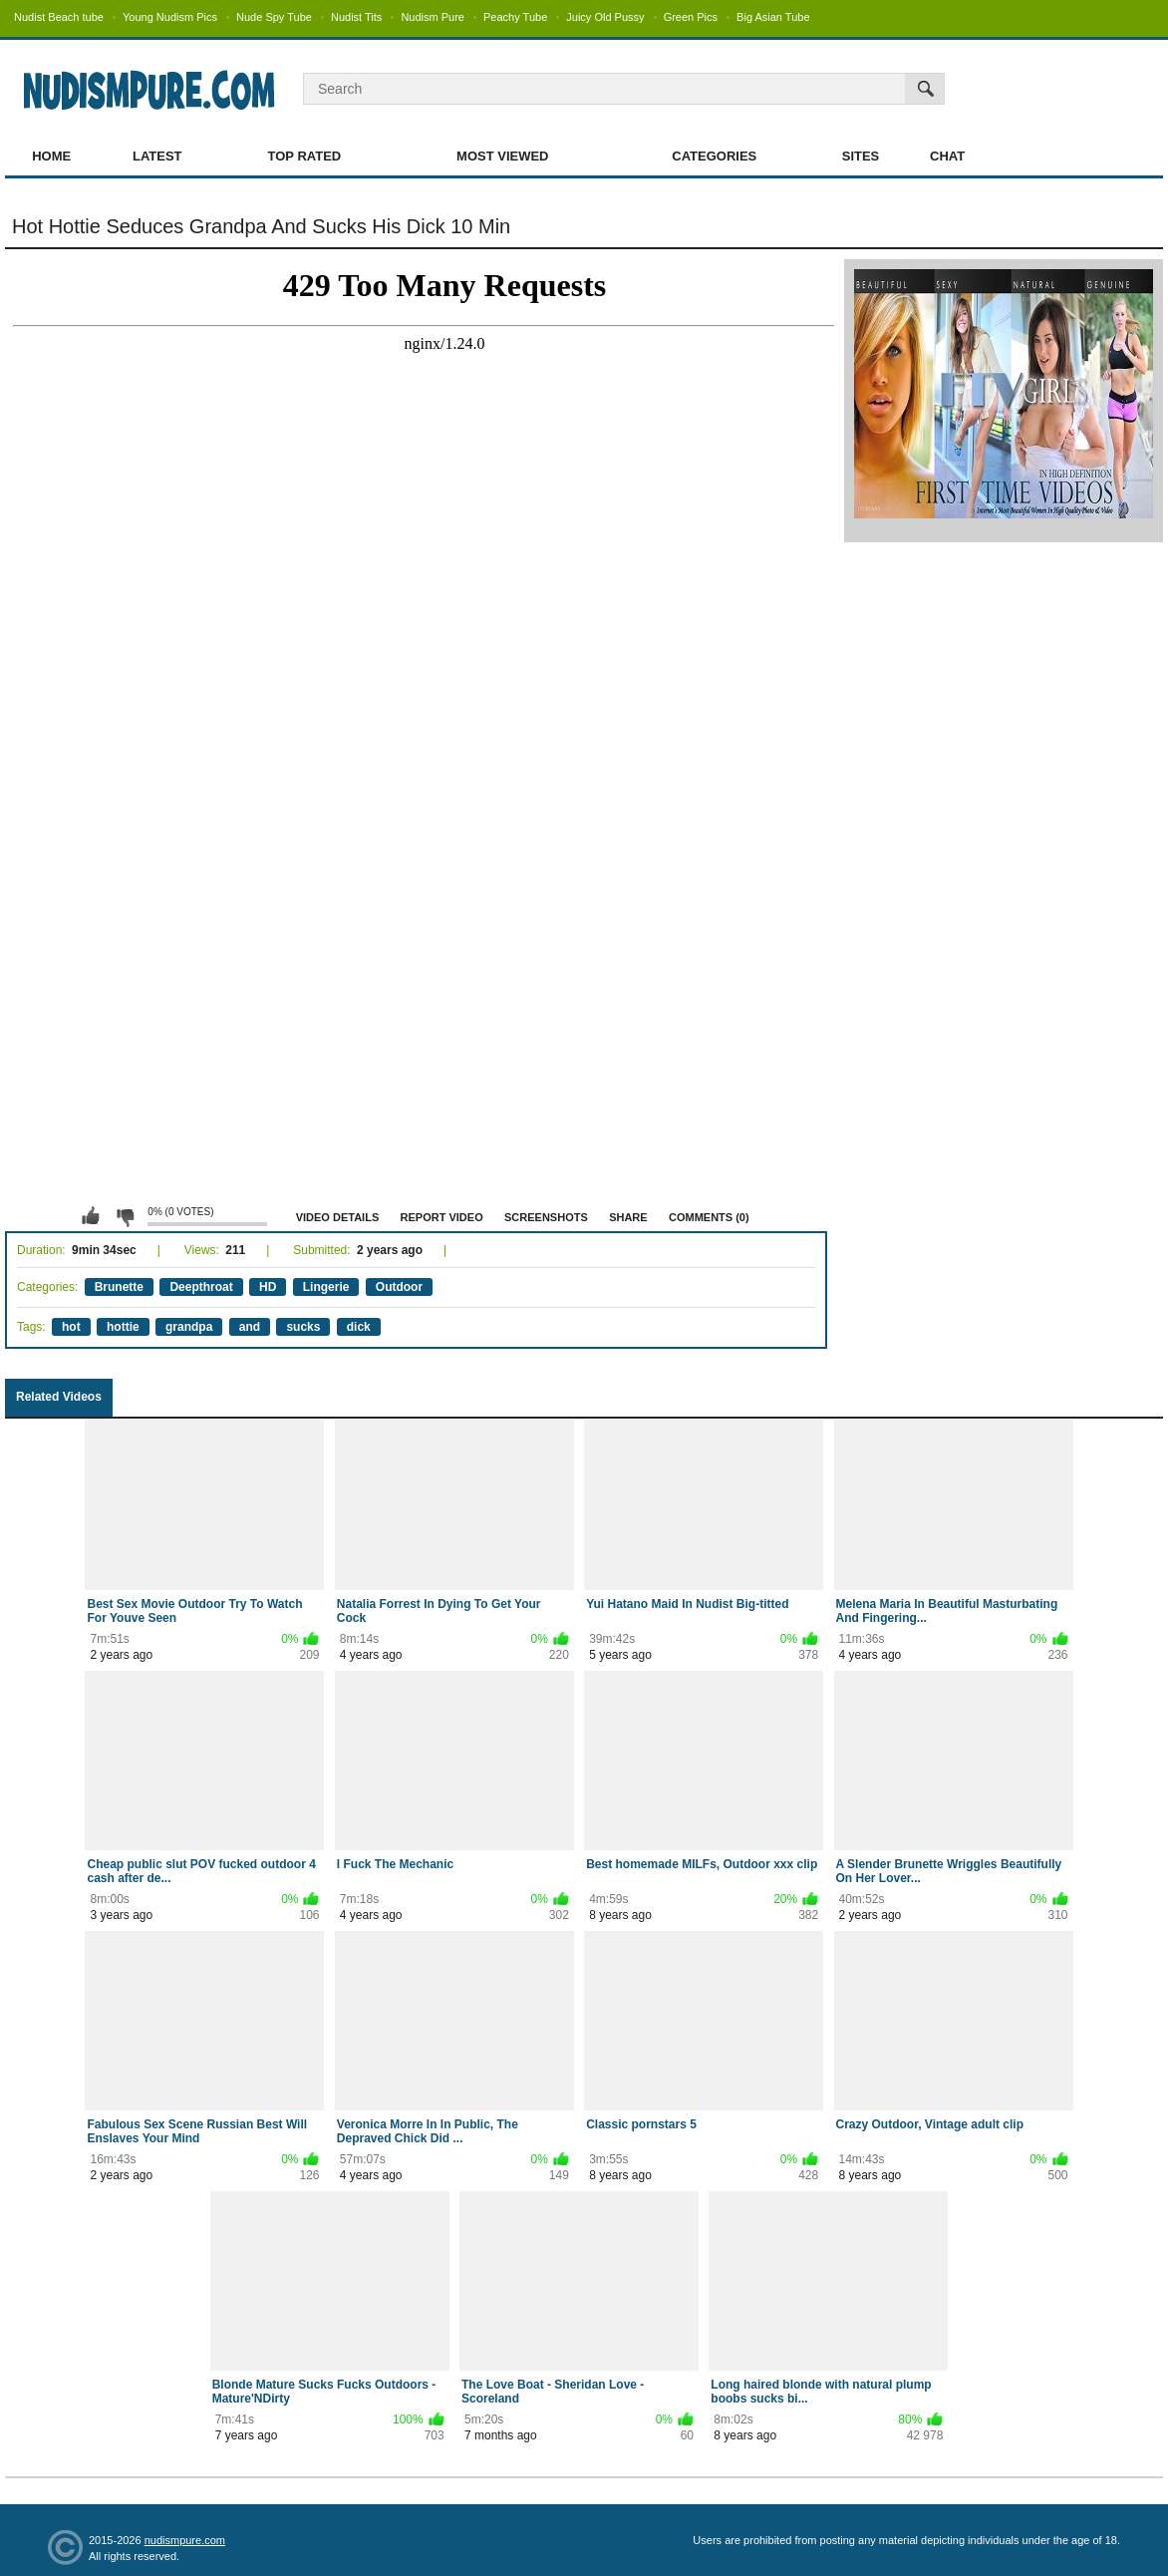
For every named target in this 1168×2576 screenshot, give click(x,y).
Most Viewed (502, 156)
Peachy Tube (515, 17)
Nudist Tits (356, 17)
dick (359, 1327)
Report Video (442, 1217)
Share (628, 1217)
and (249, 1327)
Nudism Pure (432, 17)
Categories (714, 156)
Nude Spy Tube (274, 17)
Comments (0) (709, 1217)
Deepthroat (200, 1287)
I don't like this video (125, 1216)
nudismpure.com (185, 2540)
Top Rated (305, 156)
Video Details (338, 1217)
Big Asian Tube (772, 17)
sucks (303, 1327)
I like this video (91, 1216)
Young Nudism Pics (170, 17)
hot (71, 1327)
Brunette (119, 1287)
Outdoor (399, 1287)
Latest (157, 156)
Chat (947, 156)
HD (267, 1287)
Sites (861, 156)
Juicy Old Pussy (605, 17)
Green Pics (691, 17)
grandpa (188, 1327)
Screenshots (546, 1217)
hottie (123, 1327)
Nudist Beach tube (59, 17)
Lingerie (326, 1287)
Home (51, 156)
